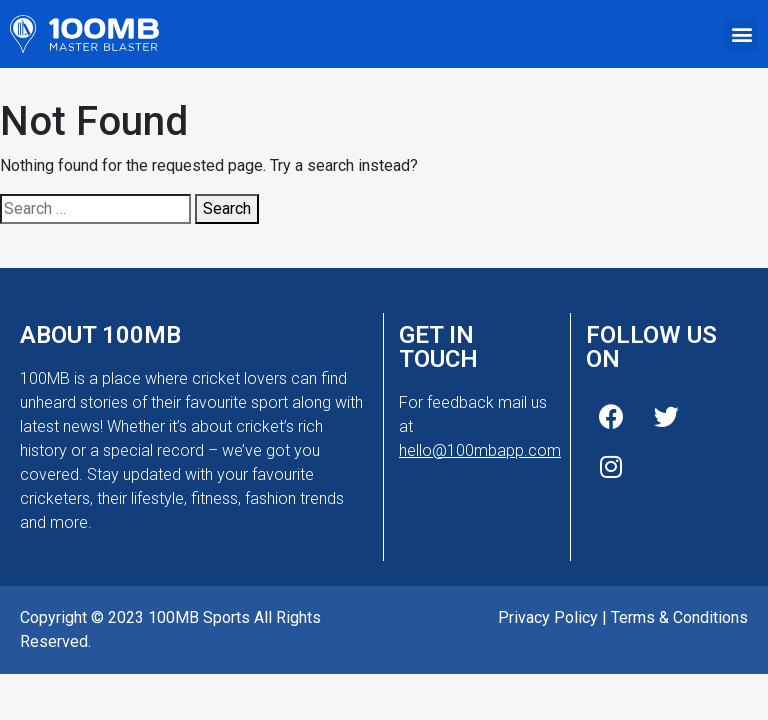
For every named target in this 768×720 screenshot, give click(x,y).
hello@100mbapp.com (480, 450)
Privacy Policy (548, 617)
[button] (741, 34)
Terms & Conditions (679, 617)
